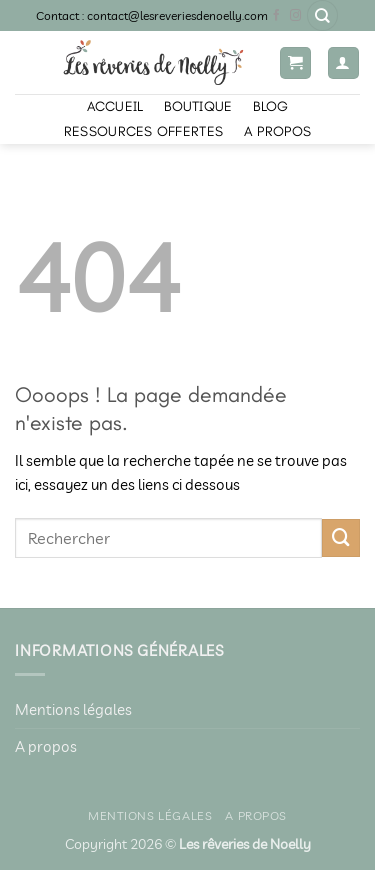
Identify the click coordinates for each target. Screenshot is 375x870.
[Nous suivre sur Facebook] (277, 16)
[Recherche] (322, 15)
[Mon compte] (343, 62)
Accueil (115, 106)
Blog (270, 106)
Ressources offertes (143, 131)
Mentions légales (73, 709)
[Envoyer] (341, 538)
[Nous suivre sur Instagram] (296, 16)
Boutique (198, 106)
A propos (277, 131)
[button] (295, 62)
